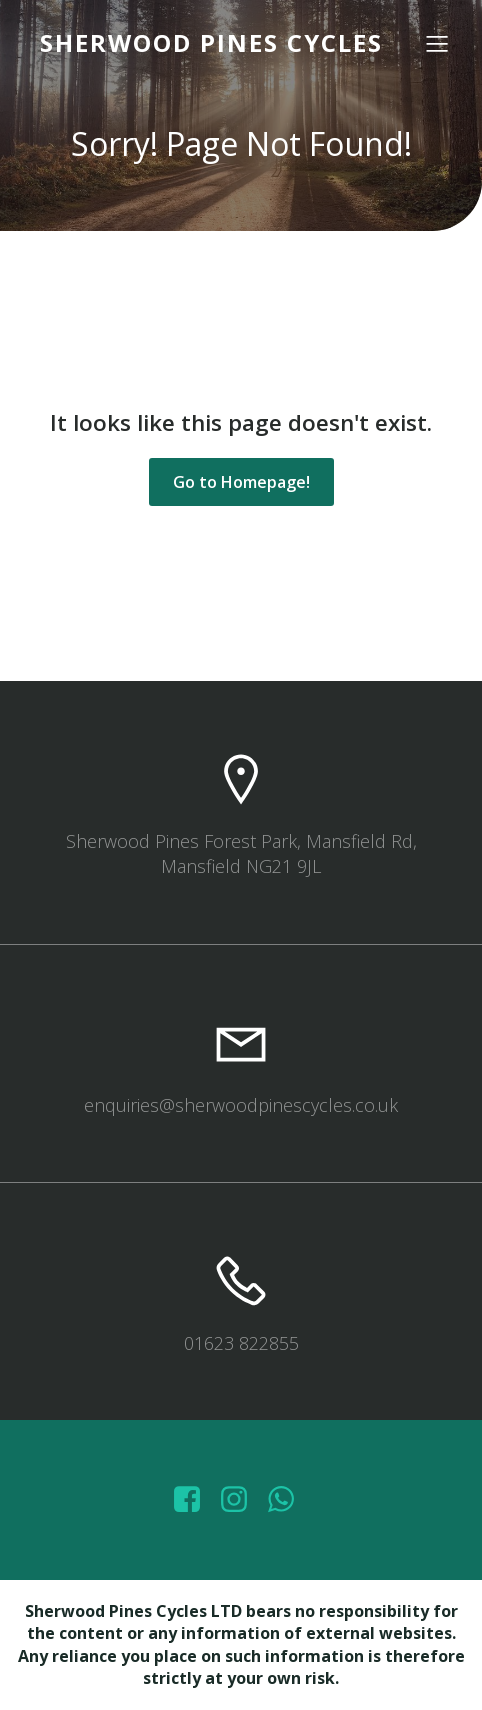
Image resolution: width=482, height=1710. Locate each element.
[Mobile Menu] (437, 43)
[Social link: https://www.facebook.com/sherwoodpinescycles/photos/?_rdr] (194, 1500)
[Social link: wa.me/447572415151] (288, 1500)
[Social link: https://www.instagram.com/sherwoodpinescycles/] (241, 1500)
